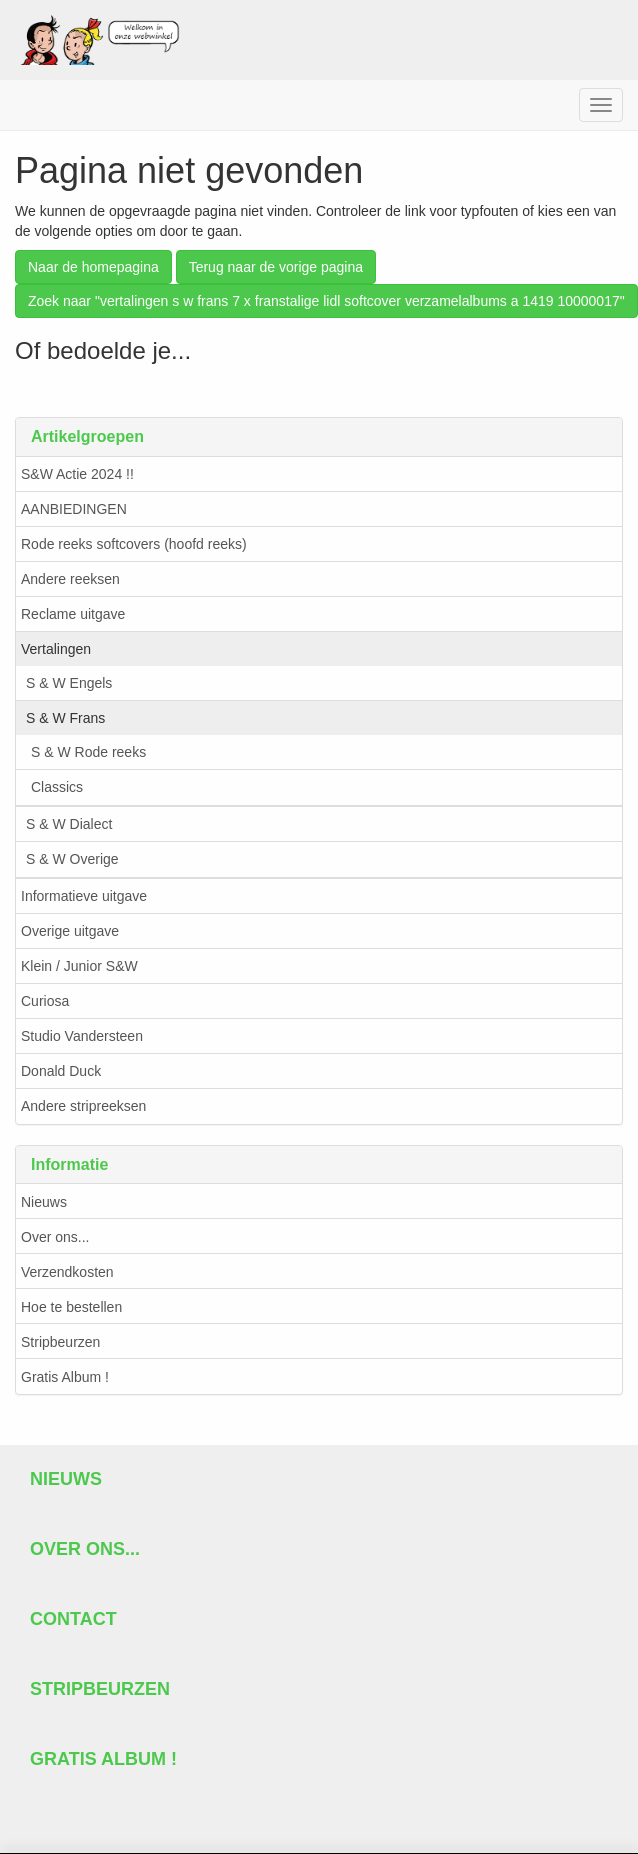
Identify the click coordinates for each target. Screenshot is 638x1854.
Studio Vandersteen (82, 1036)
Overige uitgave (70, 931)
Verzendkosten (67, 1272)
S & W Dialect (69, 824)
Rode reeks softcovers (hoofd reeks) (134, 544)
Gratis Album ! (65, 1377)
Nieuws (44, 1202)
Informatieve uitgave (84, 896)
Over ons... (55, 1237)
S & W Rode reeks (88, 752)
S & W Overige (72, 859)
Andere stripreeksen (83, 1106)
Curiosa (45, 1001)
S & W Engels (69, 683)
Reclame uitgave (73, 614)
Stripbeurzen (60, 1342)
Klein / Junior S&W (79, 966)
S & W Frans (65, 718)
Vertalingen (56, 649)
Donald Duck (61, 1071)
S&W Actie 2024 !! (77, 474)
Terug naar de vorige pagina (276, 267)
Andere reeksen (70, 579)
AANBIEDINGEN (74, 509)
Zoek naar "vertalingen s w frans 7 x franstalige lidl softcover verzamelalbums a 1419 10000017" (326, 301)
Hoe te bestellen (71, 1307)
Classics (57, 787)
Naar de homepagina (93, 267)
